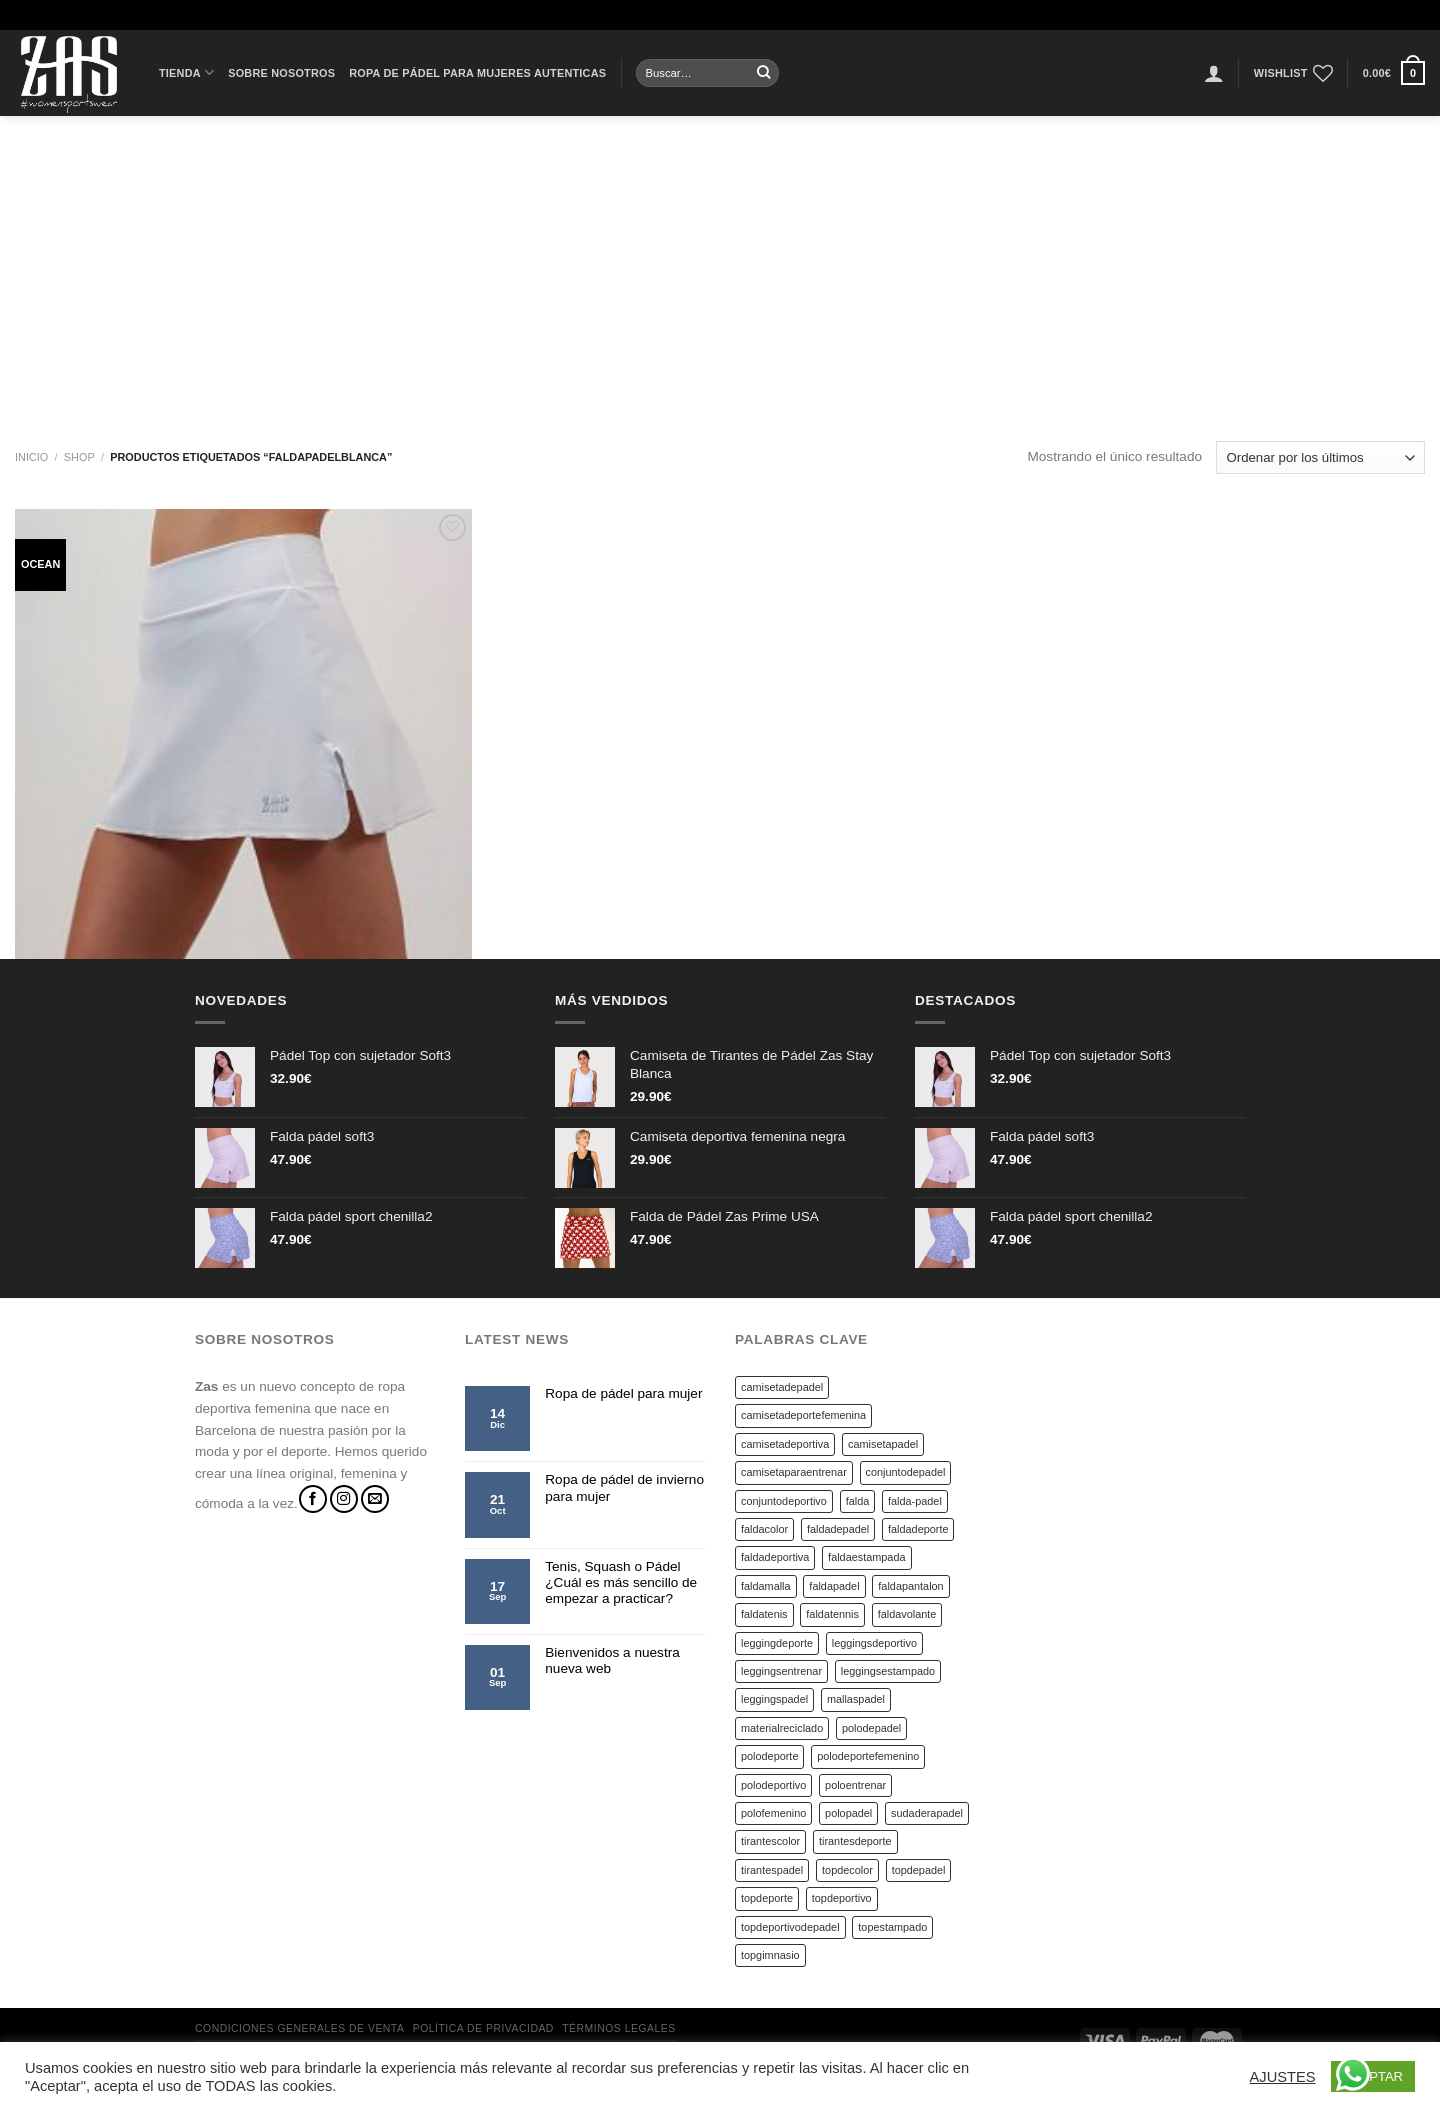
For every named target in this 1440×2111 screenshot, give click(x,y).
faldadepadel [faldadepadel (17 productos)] (838, 1529)
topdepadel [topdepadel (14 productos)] (919, 1870)
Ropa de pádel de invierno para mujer (624, 1487)
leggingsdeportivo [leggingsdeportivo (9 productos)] (874, 1643)
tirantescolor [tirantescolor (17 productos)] (770, 1841)
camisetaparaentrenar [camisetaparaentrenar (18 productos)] (794, 1472)
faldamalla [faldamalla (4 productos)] (766, 1586)
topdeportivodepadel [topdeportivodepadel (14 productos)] (790, 1927)
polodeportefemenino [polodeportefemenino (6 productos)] (868, 1756)
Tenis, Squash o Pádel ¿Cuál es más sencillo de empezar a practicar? (621, 1583)
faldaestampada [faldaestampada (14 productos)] (866, 1557)
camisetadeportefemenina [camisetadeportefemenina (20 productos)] (803, 1415)
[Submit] (764, 73)
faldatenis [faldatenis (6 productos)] (764, 1614)
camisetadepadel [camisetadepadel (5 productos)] (782, 1387)
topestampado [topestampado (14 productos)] (892, 1927)
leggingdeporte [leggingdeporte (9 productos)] (777, 1643)
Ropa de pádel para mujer (623, 1393)
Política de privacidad (483, 2028)
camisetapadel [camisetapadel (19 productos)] (883, 1444)
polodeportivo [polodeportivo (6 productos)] (773, 1785)
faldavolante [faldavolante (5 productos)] (907, 1614)
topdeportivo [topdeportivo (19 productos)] (842, 1898)
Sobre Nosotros (281, 73)
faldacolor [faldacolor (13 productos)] (764, 1529)
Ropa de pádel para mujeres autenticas (477, 73)
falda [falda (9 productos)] (858, 1501)
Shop (79, 457)
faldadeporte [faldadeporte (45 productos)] (918, 1529)
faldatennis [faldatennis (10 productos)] (832, 1614)
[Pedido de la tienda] (1320, 457)
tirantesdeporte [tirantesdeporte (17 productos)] (855, 1841)
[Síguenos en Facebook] (313, 1499)
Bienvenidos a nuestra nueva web (612, 1660)
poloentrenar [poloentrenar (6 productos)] (855, 1785)
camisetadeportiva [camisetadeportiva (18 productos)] (785, 1444)
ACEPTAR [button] (1373, 2076)
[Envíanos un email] (375, 1499)
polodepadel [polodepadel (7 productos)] (871, 1728)
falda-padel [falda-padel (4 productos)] (915, 1501)
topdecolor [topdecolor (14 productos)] (847, 1870)
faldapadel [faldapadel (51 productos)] (834, 1586)
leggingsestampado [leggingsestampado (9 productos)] (888, 1671)
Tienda (186, 72)
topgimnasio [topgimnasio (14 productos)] (770, 1955)
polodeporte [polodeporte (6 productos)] (769, 1756)
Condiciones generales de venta (299, 2028)
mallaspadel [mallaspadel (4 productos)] (856, 1699)
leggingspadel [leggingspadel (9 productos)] (774, 1699)
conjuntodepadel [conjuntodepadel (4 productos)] (906, 1472)
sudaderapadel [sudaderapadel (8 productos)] (927, 1813)
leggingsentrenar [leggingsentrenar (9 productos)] (781, 1671)
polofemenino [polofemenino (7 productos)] (773, 1813)
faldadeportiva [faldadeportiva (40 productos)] (775, 1557)
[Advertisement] (720, 266)
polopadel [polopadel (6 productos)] (848, 1813)
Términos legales (618, 2028)
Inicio (31, 457)
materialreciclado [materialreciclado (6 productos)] (782, 1728)
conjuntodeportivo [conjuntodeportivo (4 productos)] (784, 1501)
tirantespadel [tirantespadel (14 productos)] (772, 1870)
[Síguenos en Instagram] (344, 1499)
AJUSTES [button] (1283, 2077)
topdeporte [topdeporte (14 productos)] (767, 1898)
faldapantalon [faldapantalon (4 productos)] (910, 1586)
